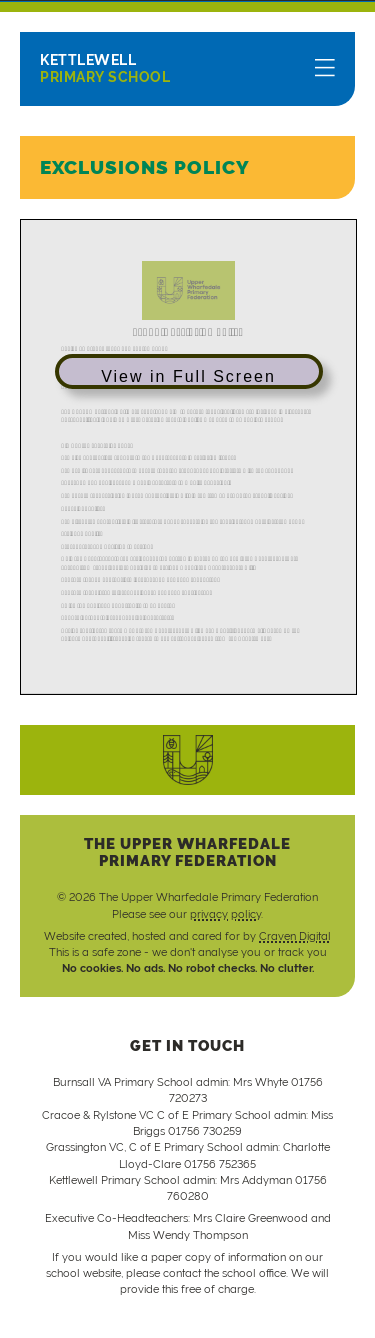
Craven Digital (295, 936)
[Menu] (325, 69)
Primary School (105, 68)
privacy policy (225, 914)
